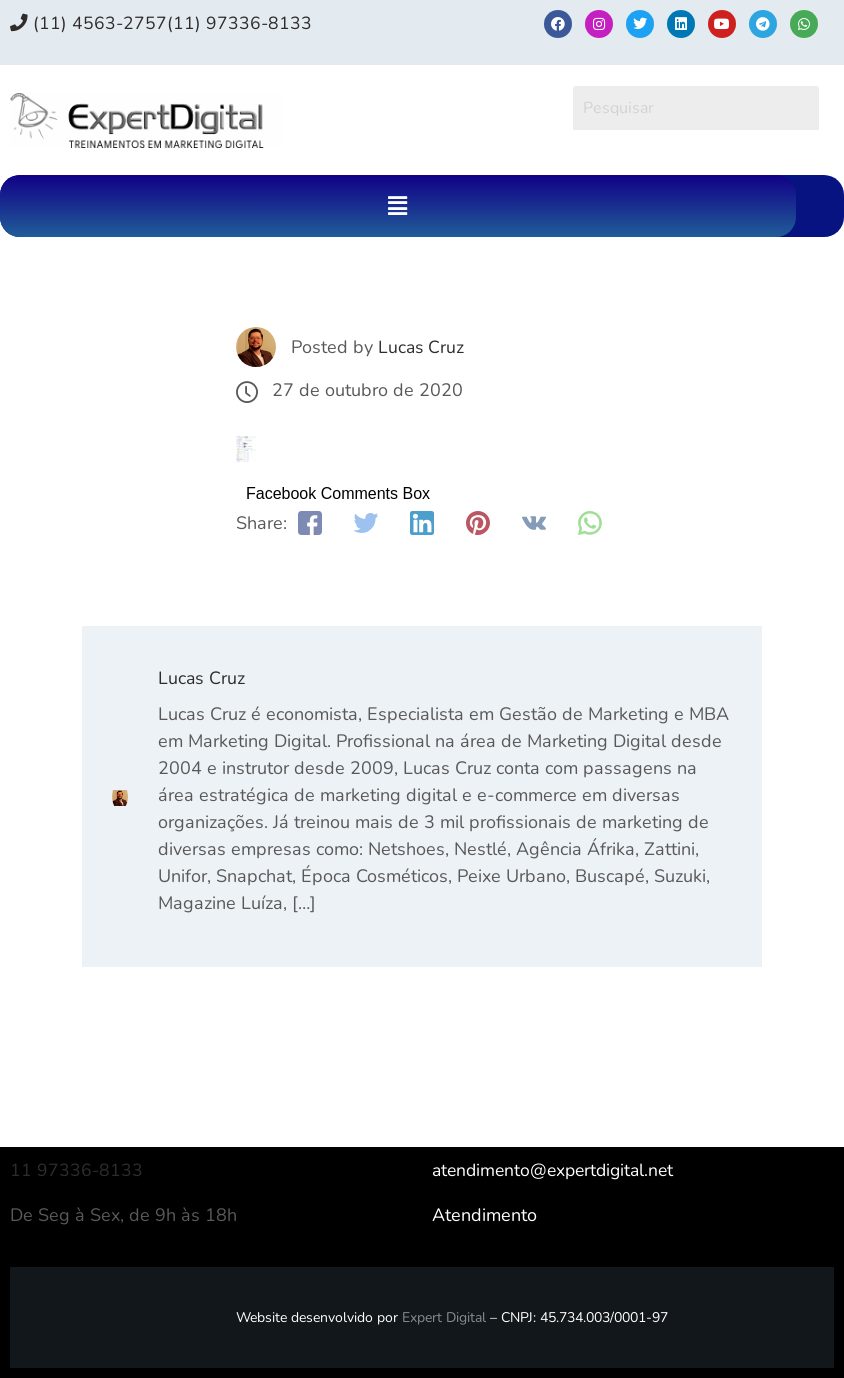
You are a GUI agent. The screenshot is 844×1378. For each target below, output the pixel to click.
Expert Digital (444, 1317)
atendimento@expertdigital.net (558, 1170)
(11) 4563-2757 (89, 23)
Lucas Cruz (422, 347)
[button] (398, 206)
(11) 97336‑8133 (241, 23)
